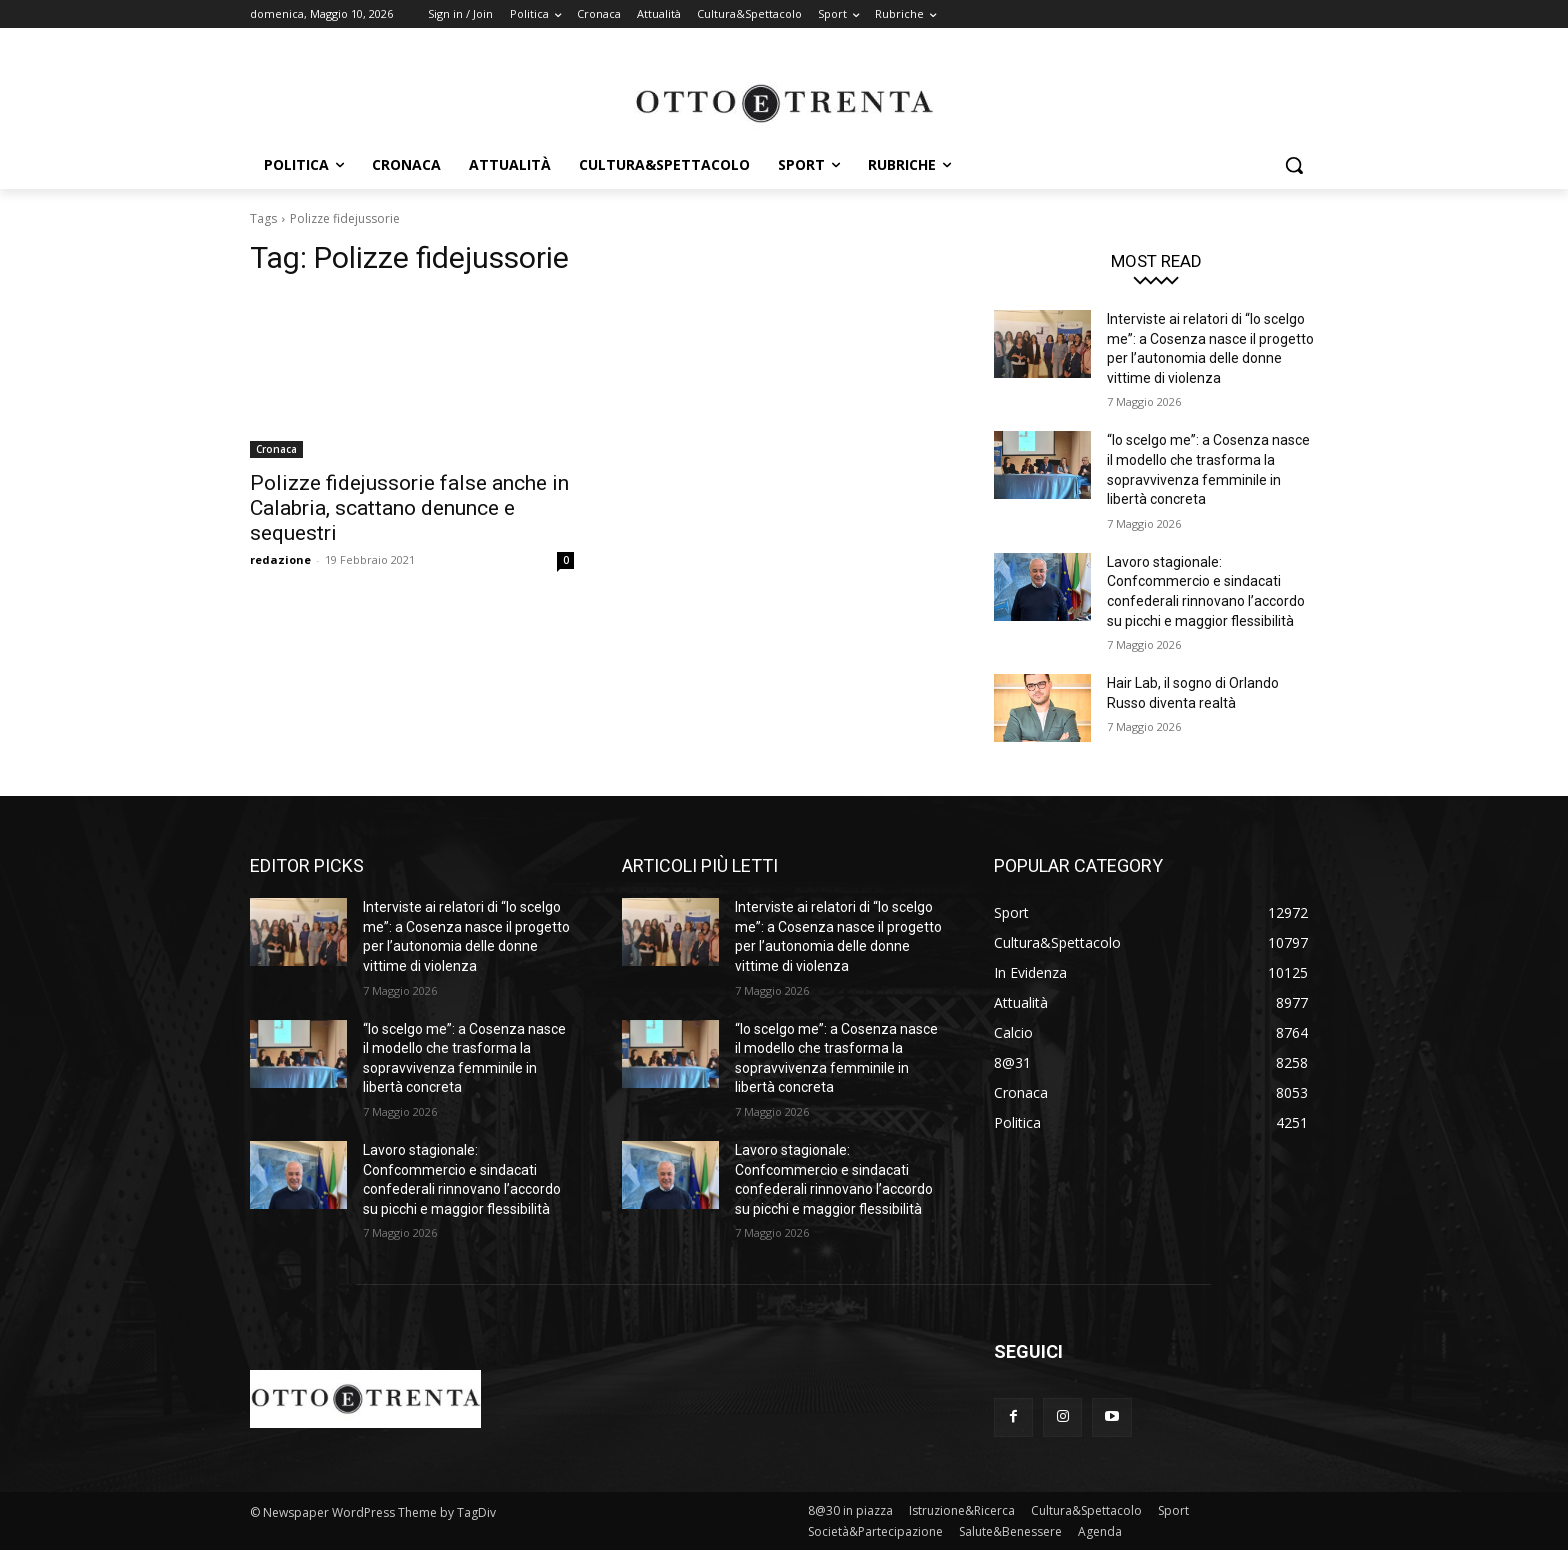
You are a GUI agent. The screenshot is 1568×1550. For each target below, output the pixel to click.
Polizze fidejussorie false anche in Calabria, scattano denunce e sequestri (409, 508)
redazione (280, 559)
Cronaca (276, 449)
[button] (1294, 165)
